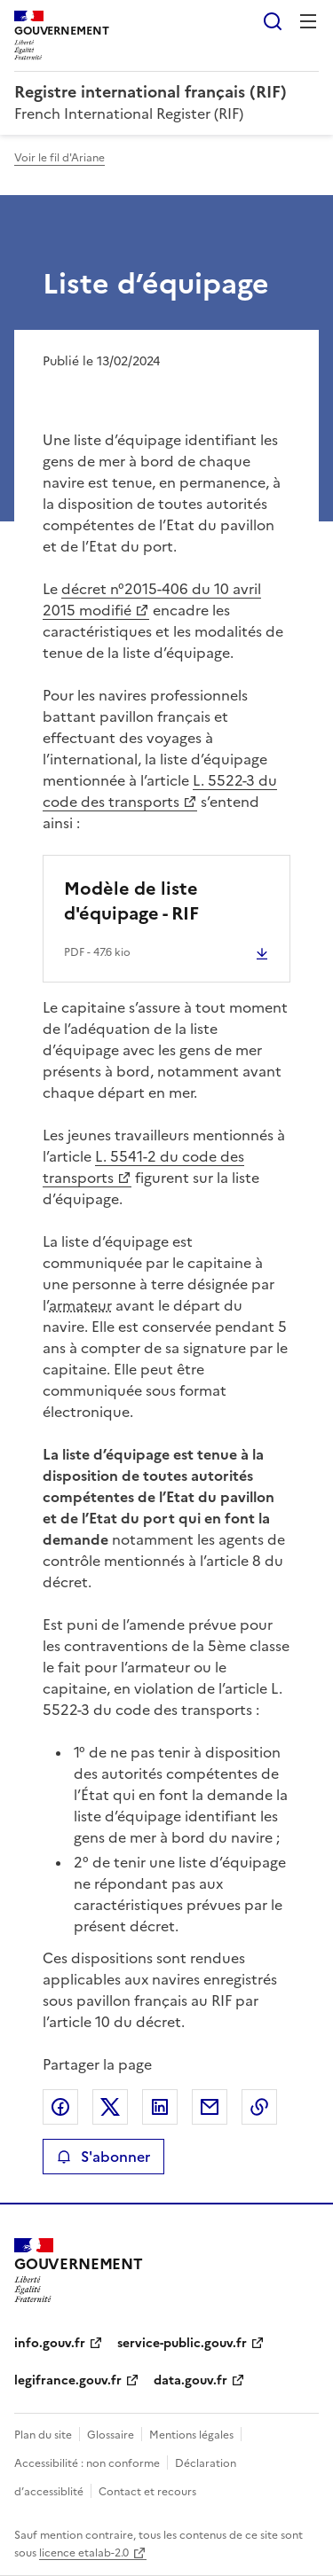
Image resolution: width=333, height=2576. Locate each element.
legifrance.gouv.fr (68, 2380)
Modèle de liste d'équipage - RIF (131, 901)
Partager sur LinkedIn (160, 2107)
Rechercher (272, 21)
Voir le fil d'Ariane (59, 158)
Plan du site (43, 2435)
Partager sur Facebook (60, 2107)
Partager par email (209, 2107)
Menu (308, 21)
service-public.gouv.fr (182, 2343)
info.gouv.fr (49, 2343)
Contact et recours (147, 2492)
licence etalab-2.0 (84, 2553)
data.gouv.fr (190, 2380)
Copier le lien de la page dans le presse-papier (259, 2107)
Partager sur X (110, 2107)
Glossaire (110, 2435)
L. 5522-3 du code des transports (160, 791)
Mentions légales (191, 2435)
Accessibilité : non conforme (87, 2463)
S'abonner (103, 2156)
